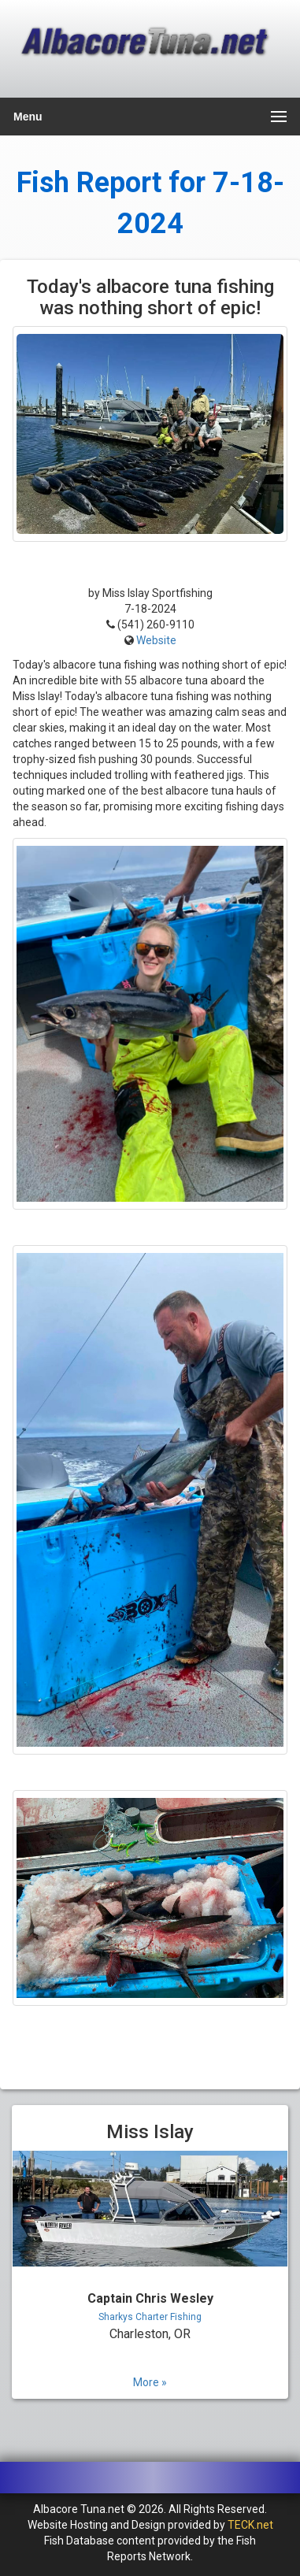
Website (156, 640)
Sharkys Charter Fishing (150, 2316)
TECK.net (250, 2525)
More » (150, 2382)
